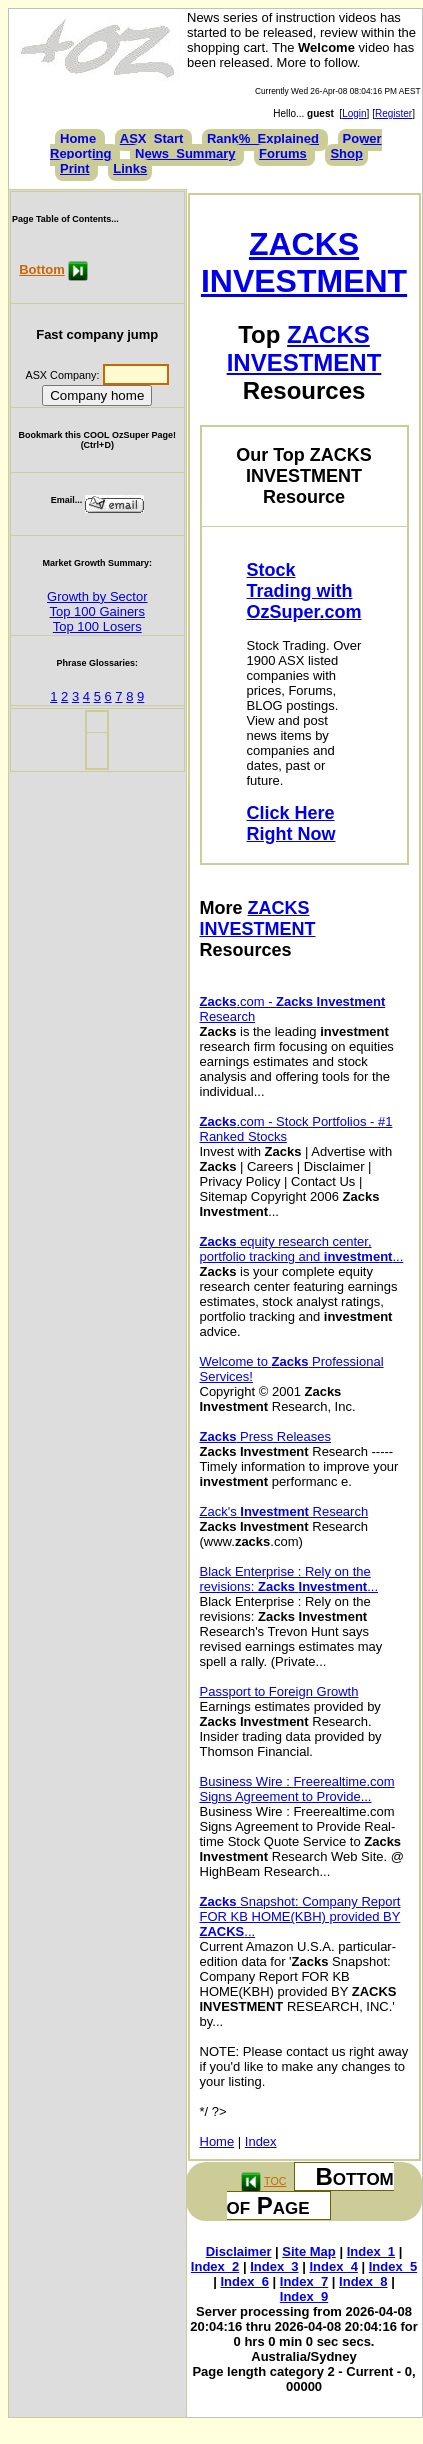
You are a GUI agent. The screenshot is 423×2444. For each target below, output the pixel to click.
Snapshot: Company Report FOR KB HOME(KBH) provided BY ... (300, 1916)
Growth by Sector (97, 596)
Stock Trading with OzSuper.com (304, 591)
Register (393, 113)
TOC (275, 2181)
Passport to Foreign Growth (279, 1691)
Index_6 (245, 2281)
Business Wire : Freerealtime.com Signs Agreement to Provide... (297, 1789)
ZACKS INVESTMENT (304, 262)
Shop (346, 153)
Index (261, 2141)
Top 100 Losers (97, 626)
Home (78, 138)
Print (75, 168)
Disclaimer (239, 2251)
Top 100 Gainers (97, 611)
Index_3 (274, 2266)
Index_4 (333, 2266)
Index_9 (304, 2296)
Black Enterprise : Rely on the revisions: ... (289, 1579)
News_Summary (185, 153)
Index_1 (371, 2251)
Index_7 (304, 2281)
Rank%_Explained (263, 138)
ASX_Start (152, 138)
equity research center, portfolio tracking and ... (302, 1249)
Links (130, 168)
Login (354, 113)
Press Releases (266, 1436)
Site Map (308, 2251)
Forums (283, 153)
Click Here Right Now (291, 823)
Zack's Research (284, 1511)
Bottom (42, 269)
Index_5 (393, 2266)
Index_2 (215, 2266)
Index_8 (363, 2281)
